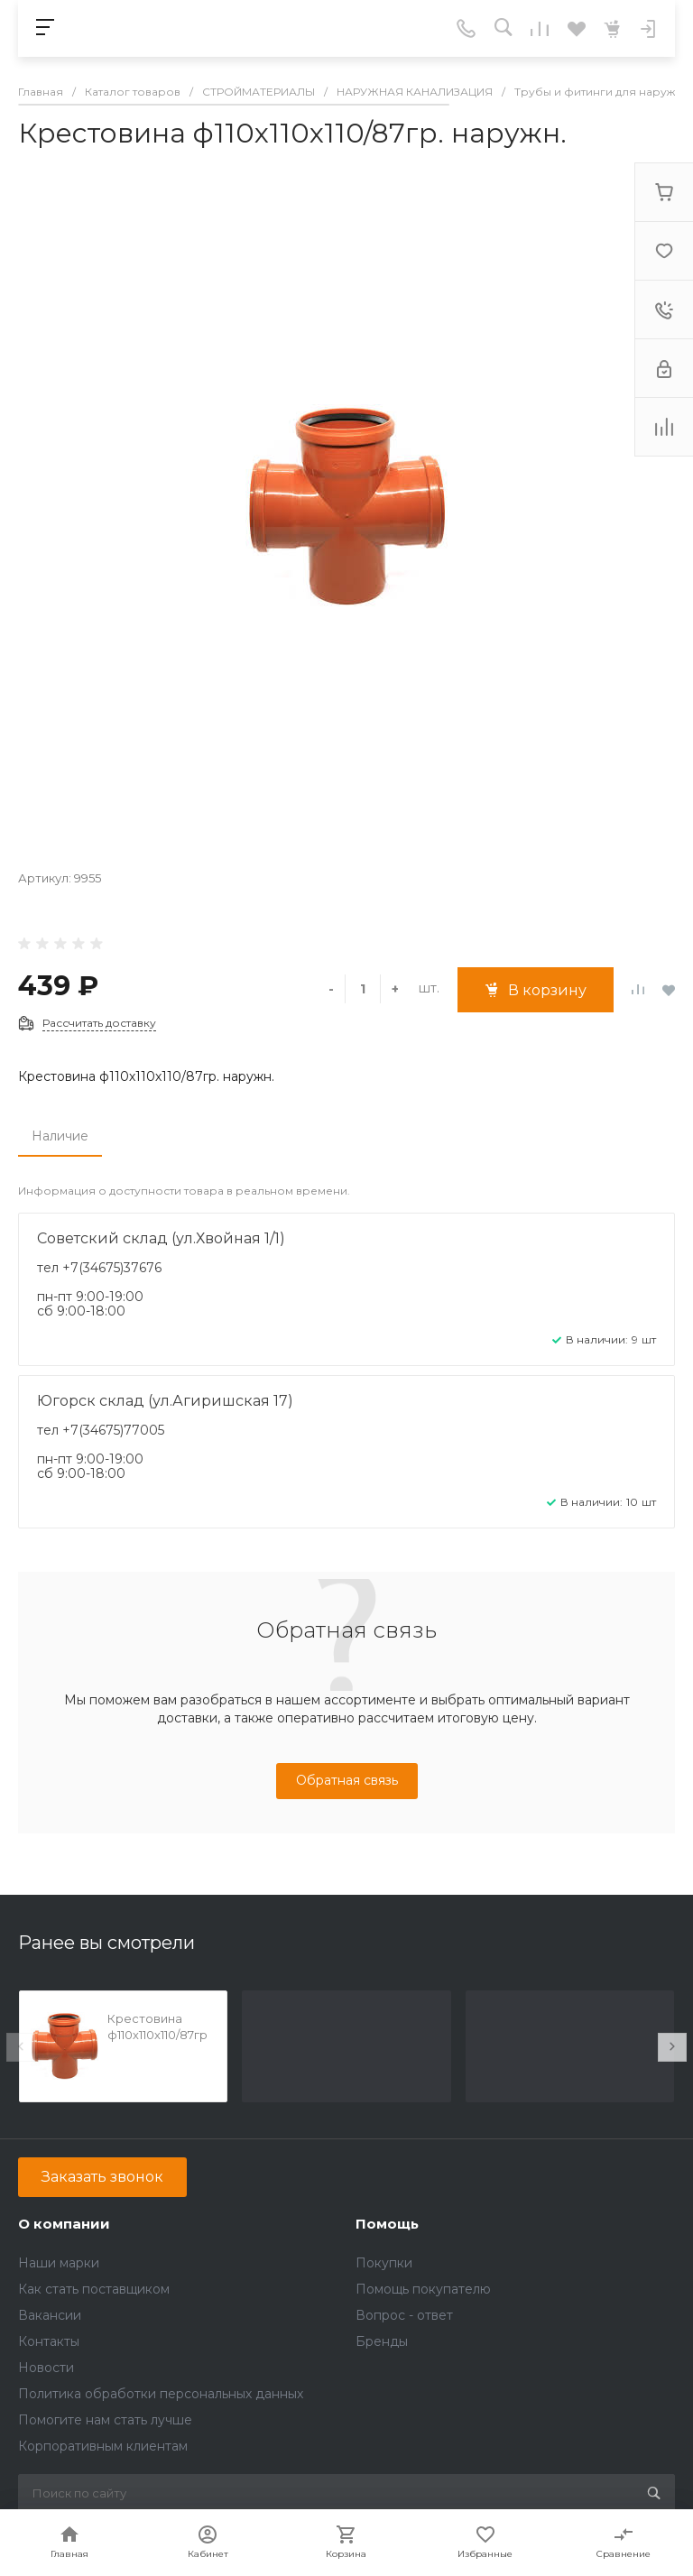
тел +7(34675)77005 (100, 1430)
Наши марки (58, 2263)
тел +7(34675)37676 (99, 1267)
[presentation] (20, 2047)
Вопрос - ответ (404, 2315)
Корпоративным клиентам (103, 2446)
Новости (46, 2367)
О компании (64, 2223)
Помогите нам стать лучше (105, 2420)
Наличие (60, 1136)
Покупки (384, 2263)
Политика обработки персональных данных (160, 2394)
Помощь (387, 2223)
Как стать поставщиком (94, 2289)
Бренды (382, 2341)
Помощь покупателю (423, 2289)
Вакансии (49, 2315)
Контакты (48, 2341)
